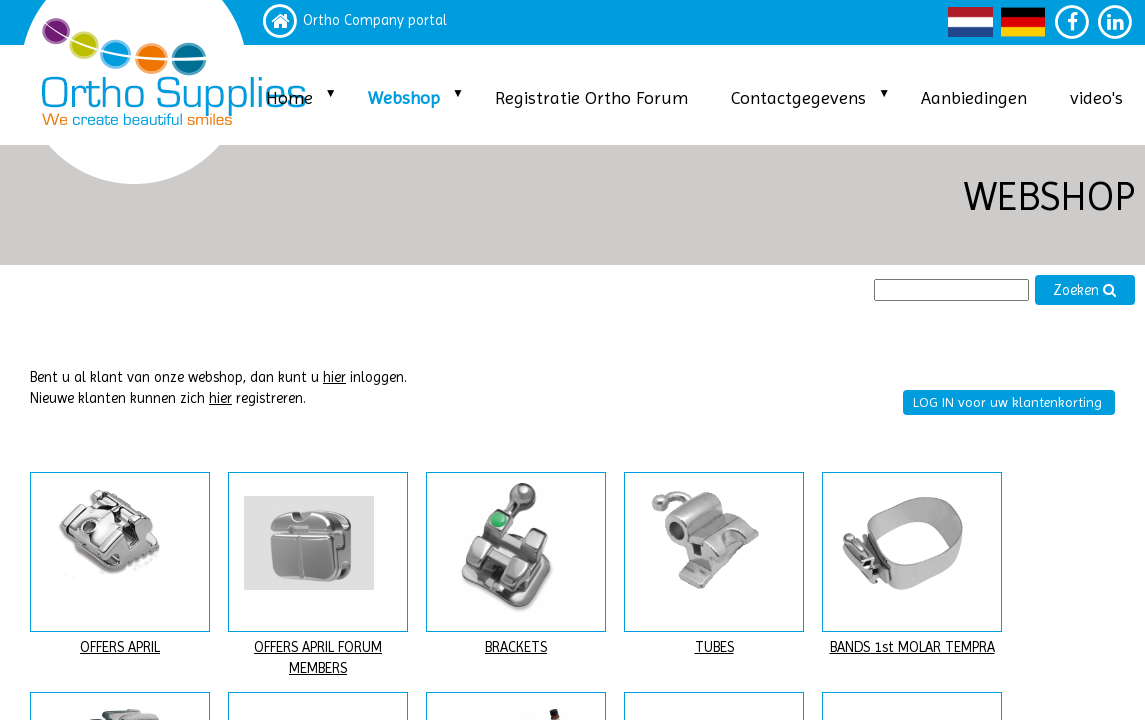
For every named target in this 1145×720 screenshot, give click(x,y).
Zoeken (1085, 290)
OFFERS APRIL (120, 647)
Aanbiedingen (974, 97)
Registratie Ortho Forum (591, 97)
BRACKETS (516, 647)
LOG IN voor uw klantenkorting (1007, 402)
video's (1096, 97)
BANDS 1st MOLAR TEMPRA (912, 647)
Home (289, 97)
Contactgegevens (798, 97)
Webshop (404, 97)
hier (334, 377)
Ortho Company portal (375, 20)
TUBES (714, 647)
